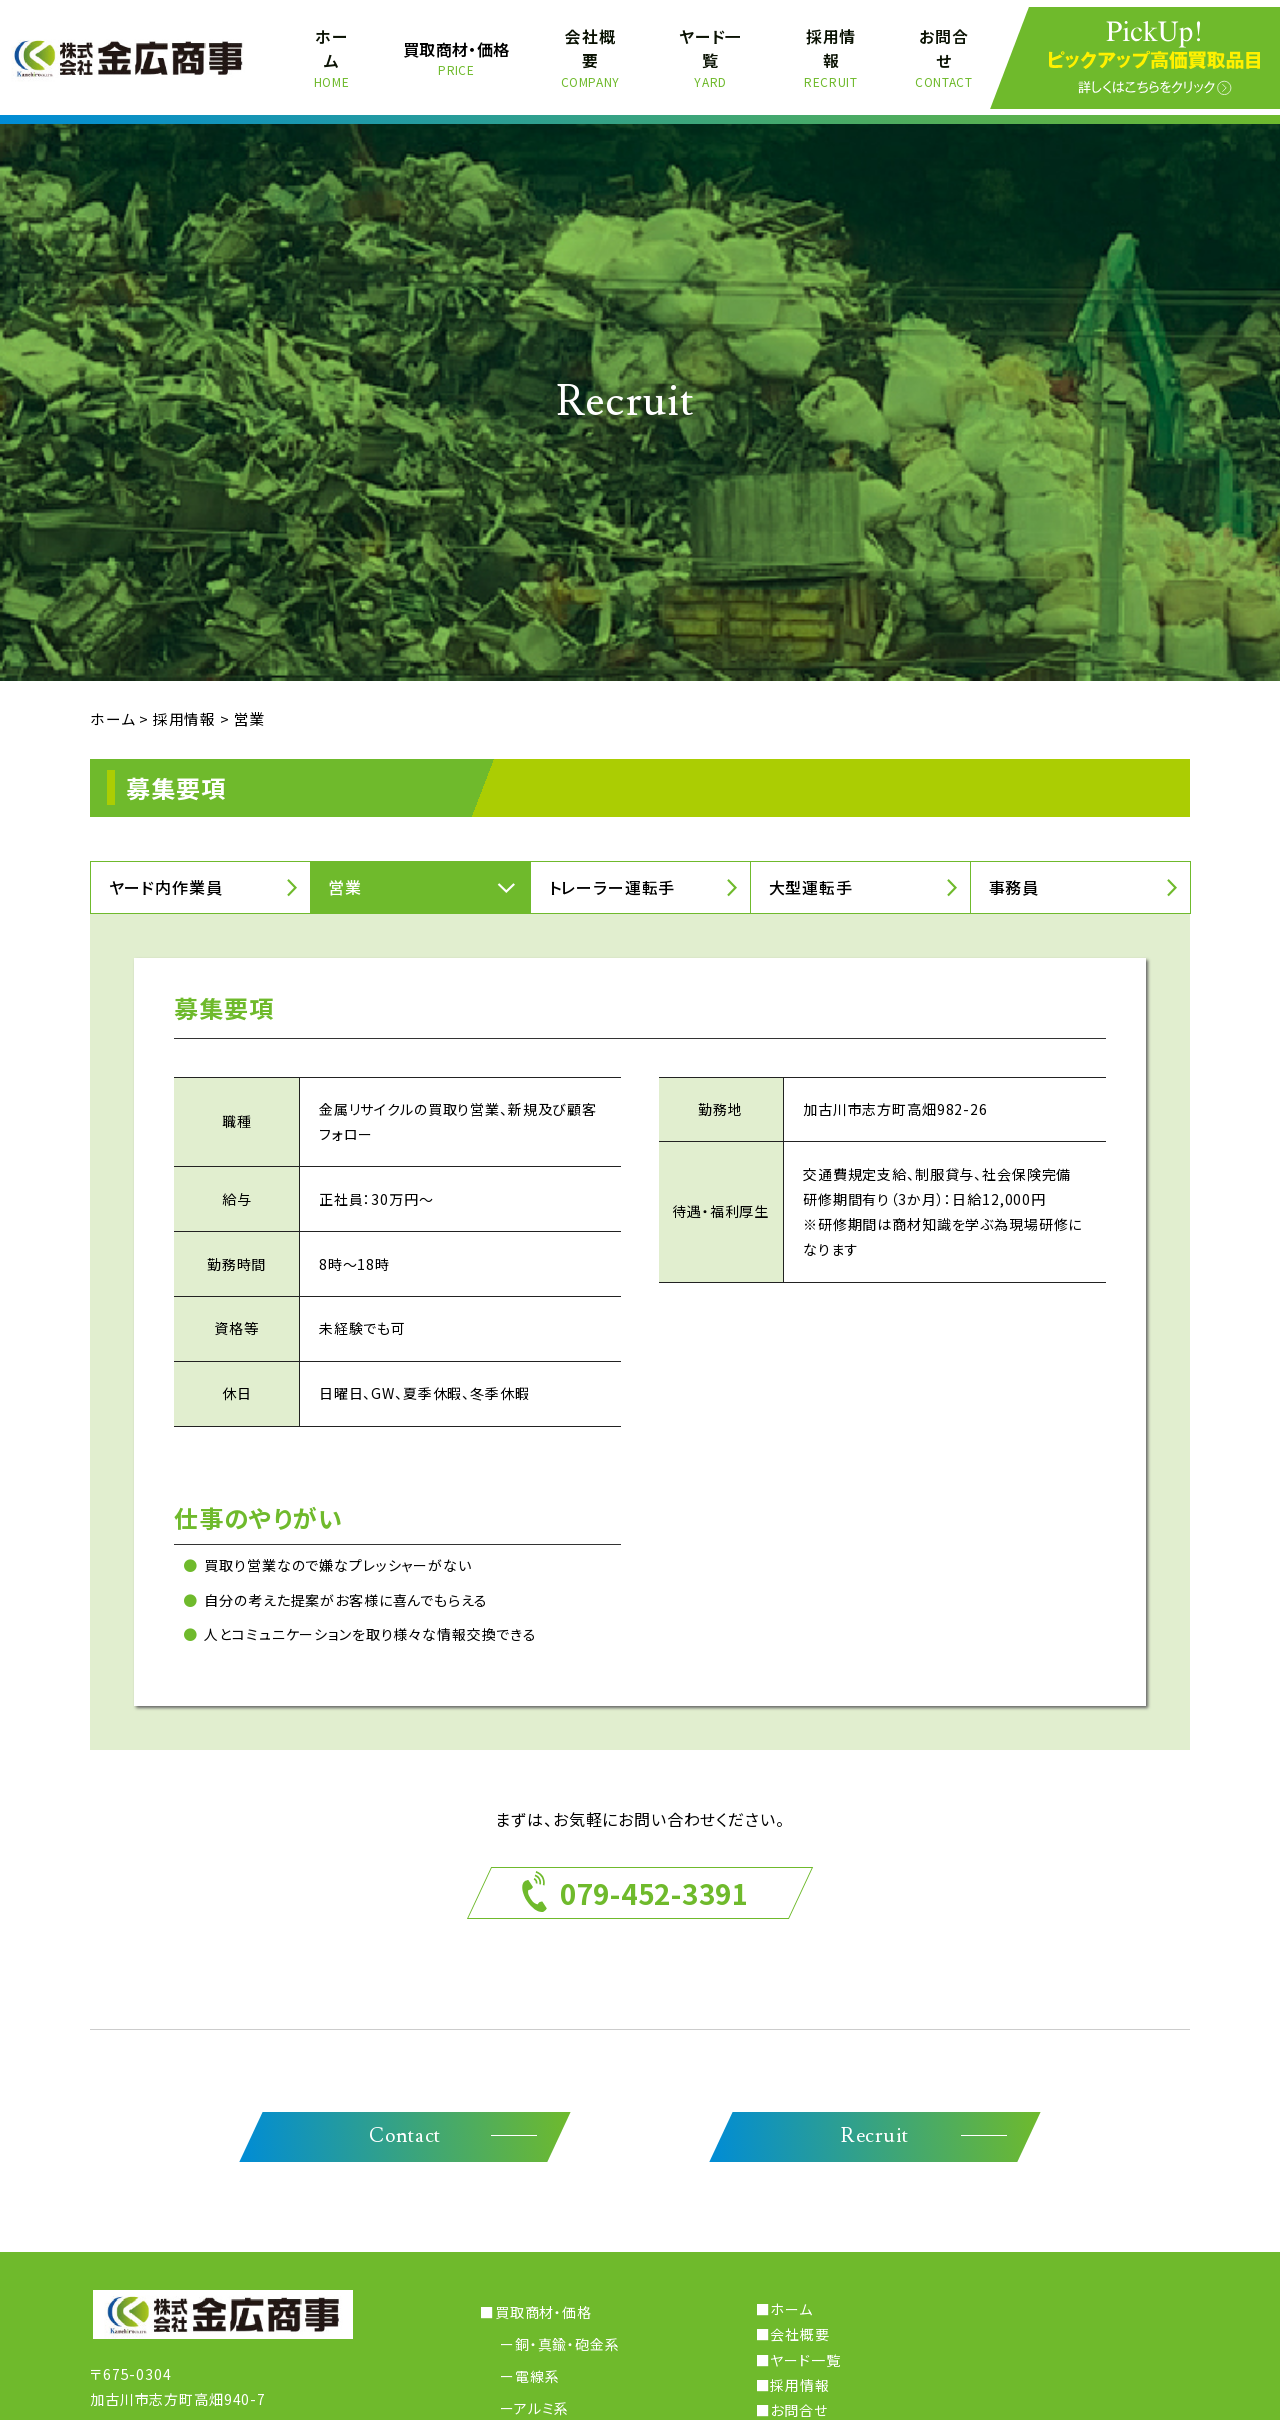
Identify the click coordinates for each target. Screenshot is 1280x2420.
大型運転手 (811, 874)
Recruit (874, 2125)
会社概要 (591, 51)
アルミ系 (541, 2396)
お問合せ (943, 51)
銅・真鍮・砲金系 (567, 2333)
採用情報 (830, 51)
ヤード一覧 (711, 51)
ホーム (332, 51)
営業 (346, 874)
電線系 (537, 2364)
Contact (405, 2125)
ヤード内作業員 (166, 874)
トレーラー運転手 (612, 874)
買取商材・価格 (457, 51)
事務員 (1014, 874)
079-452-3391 (654, 1880)
